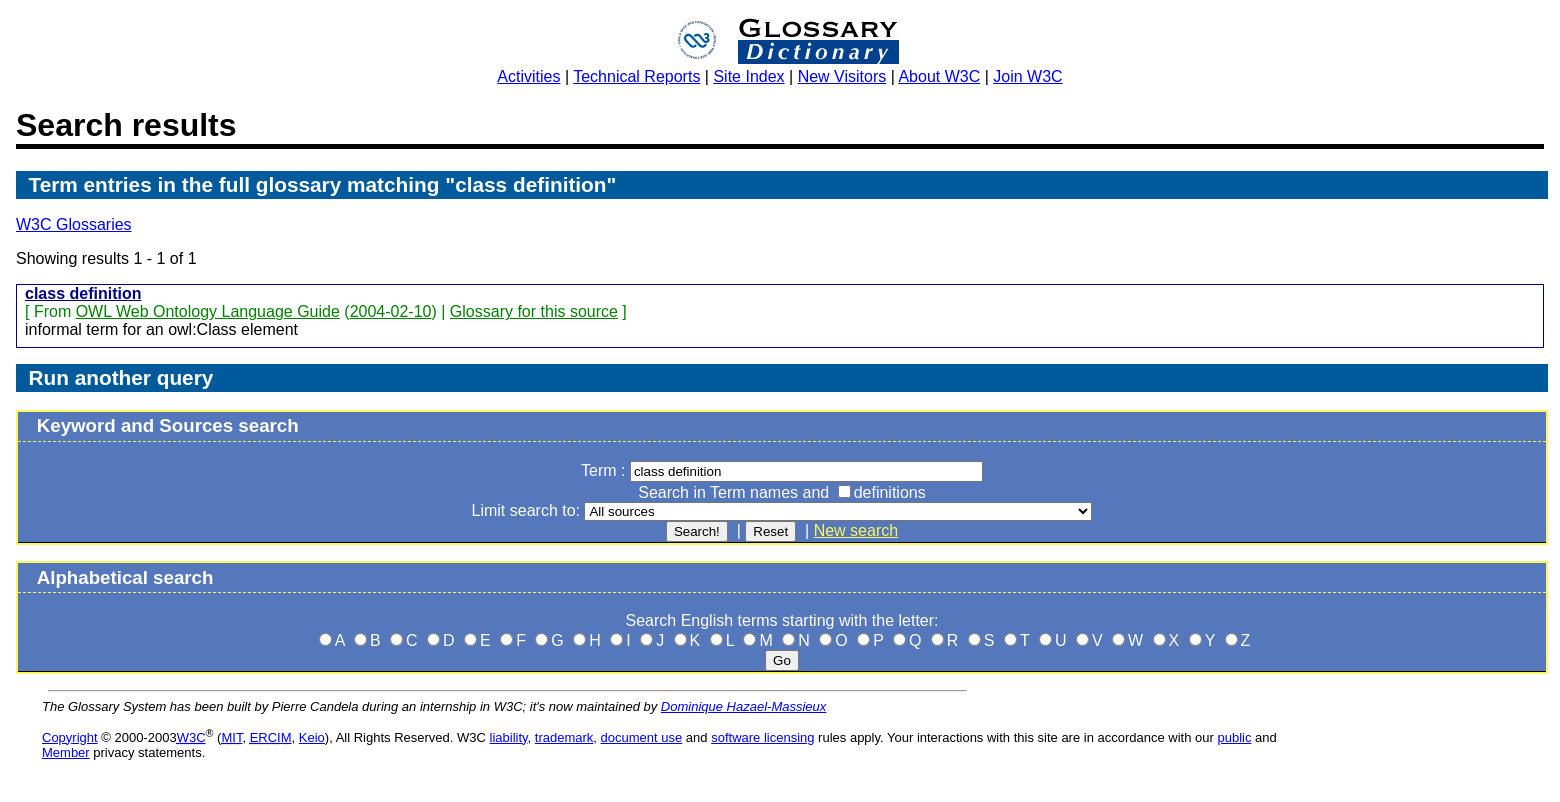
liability (509, 737)
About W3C (939, 76)
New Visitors (842, 76)
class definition (83, 293)
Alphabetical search (125, 577)
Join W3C (1027, 76)
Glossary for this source (534, 311)
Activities (528, 76)
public (1234, 737)
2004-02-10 (391, 311)
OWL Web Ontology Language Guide (208, 311)
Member (66, 752)
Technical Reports (636, 76)
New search (856, 530)
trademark (564, 737)
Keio (312, 737)
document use (642, 737)
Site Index (748, 76)
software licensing (762, 737)
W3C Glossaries (74, 224)
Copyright (70, 737)
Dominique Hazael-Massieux (743, 706)
